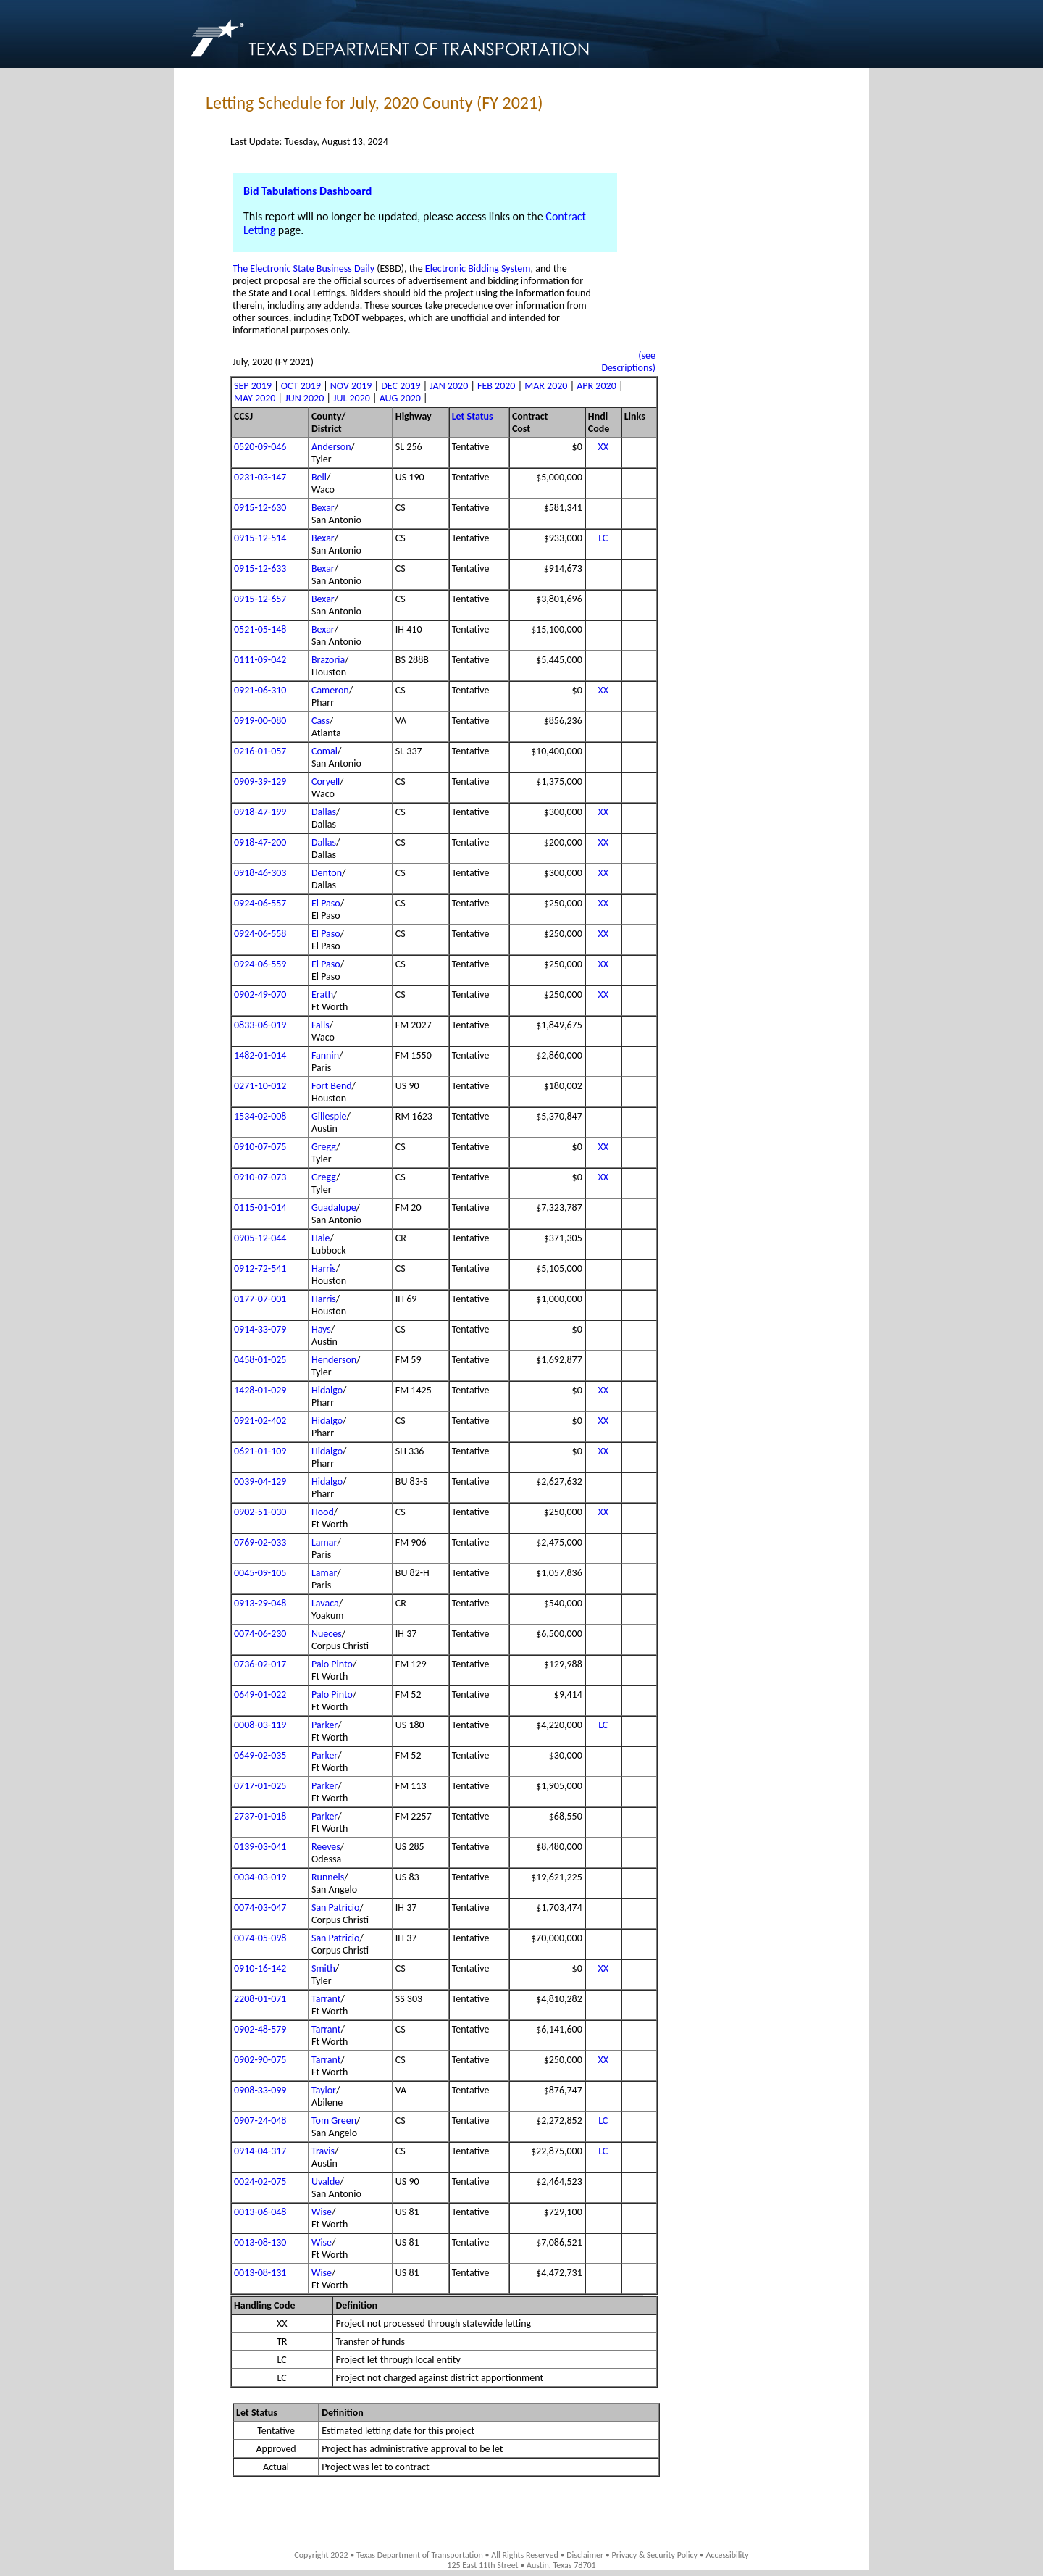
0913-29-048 (260, 1603)
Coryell (325, 781)
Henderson (333, 1360)
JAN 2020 (449, 386)
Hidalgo (327, 1390)
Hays (321, 1329)
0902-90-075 (260, 2060)
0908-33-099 (260, 2090)
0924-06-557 (260, 903)
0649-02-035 (260, 1755)
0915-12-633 (260, 568)
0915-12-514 (260, 538)
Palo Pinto (332, 1664)
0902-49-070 (260, 994)
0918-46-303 (260, 873)
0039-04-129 (260, 1481)
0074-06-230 (260, 1633)
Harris (323, 1268)
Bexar (323, 507)
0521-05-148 (260, 629)
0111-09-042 (260, 660)
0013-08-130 (260, 2242)
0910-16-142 (260, 1968)
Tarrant (326, 1999)
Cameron (330, 690)
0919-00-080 (260, 720)
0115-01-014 (260, 1207)
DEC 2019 (400, 386)
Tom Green (333, 2120)
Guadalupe (333, 1207)
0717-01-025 (260, 1786)
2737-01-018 (260, 1816)
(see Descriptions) (628, 361)
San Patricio (335, 1907)
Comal (324, 751)
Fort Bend (331, 1086)
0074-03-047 (260, 1907)
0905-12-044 (260, 1238)
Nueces (326, 1633)
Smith (323, 1968)
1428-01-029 (260, 1390)
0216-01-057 (260, 751)
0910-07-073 (260, 1177)
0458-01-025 (260, 1360)
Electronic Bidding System (478, 268)
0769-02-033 (260, 1542)
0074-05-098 (260, 1938)
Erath (322, 994)
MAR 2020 (545, 386)
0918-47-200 (260, 842)
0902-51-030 (260, 1512)
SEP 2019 (253, 386)
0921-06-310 (260, 690)
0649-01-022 (260, 1694)
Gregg (323, 1147)
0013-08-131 (260, 2273)
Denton (326, 873)
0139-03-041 (260, 1847)
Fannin (325, 1055)
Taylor (323, 2090)
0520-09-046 (260, 447)
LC (603, 538)
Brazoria (328, 660)
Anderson (331, 447)
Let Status (472, 416)
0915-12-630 (260, 507)
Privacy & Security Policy (655, 2555)
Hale (320, 1238)
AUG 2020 (400, 398)
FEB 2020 (496, 386)
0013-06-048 (260, 2212)
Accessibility (726, 2555)
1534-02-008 (260, 1116)
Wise (321, 2212)
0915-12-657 (260, 599)
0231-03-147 (260, 477)
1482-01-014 (260, 1055)
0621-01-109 (260, 1451)
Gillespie (328, 1116)
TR (282, 2341)
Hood (322, 1512)
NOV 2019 (351, 386)
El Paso (325, 903)
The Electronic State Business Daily (303, 268)
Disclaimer (584, 2555)
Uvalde (325, 2181)
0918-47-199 (260, 812)
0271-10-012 (260, 1086)
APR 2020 (596, 386)
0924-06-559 (260, 964)
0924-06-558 (260, 934)
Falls (320, 1025)
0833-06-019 (260, 1025)
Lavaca (325, 1603)
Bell (319, 477)
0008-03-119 (260, 1725)
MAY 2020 (254, 398)
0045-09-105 (260, 1573)
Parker (324, 1725)
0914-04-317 (260, 2151)
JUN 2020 (304, 398)
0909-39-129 (260, 781)
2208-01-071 (260, 1999)
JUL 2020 (351, 398)
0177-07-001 (260, 1299)
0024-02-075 (260, 2181)
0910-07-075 (260, 1147)
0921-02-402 (260, 1420)
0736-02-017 (260, 1664)
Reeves (325, 1847)
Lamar (324, 1542)
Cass (320, 720)
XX (603, 447)
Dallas (323, 812)
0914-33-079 (260, 1329)
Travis (323, 2151)
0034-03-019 (260, 1877)
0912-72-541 (260, 1268)
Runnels (327, 1877)
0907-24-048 (260, 2120)
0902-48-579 (260, 2029)
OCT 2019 (301, 386)
